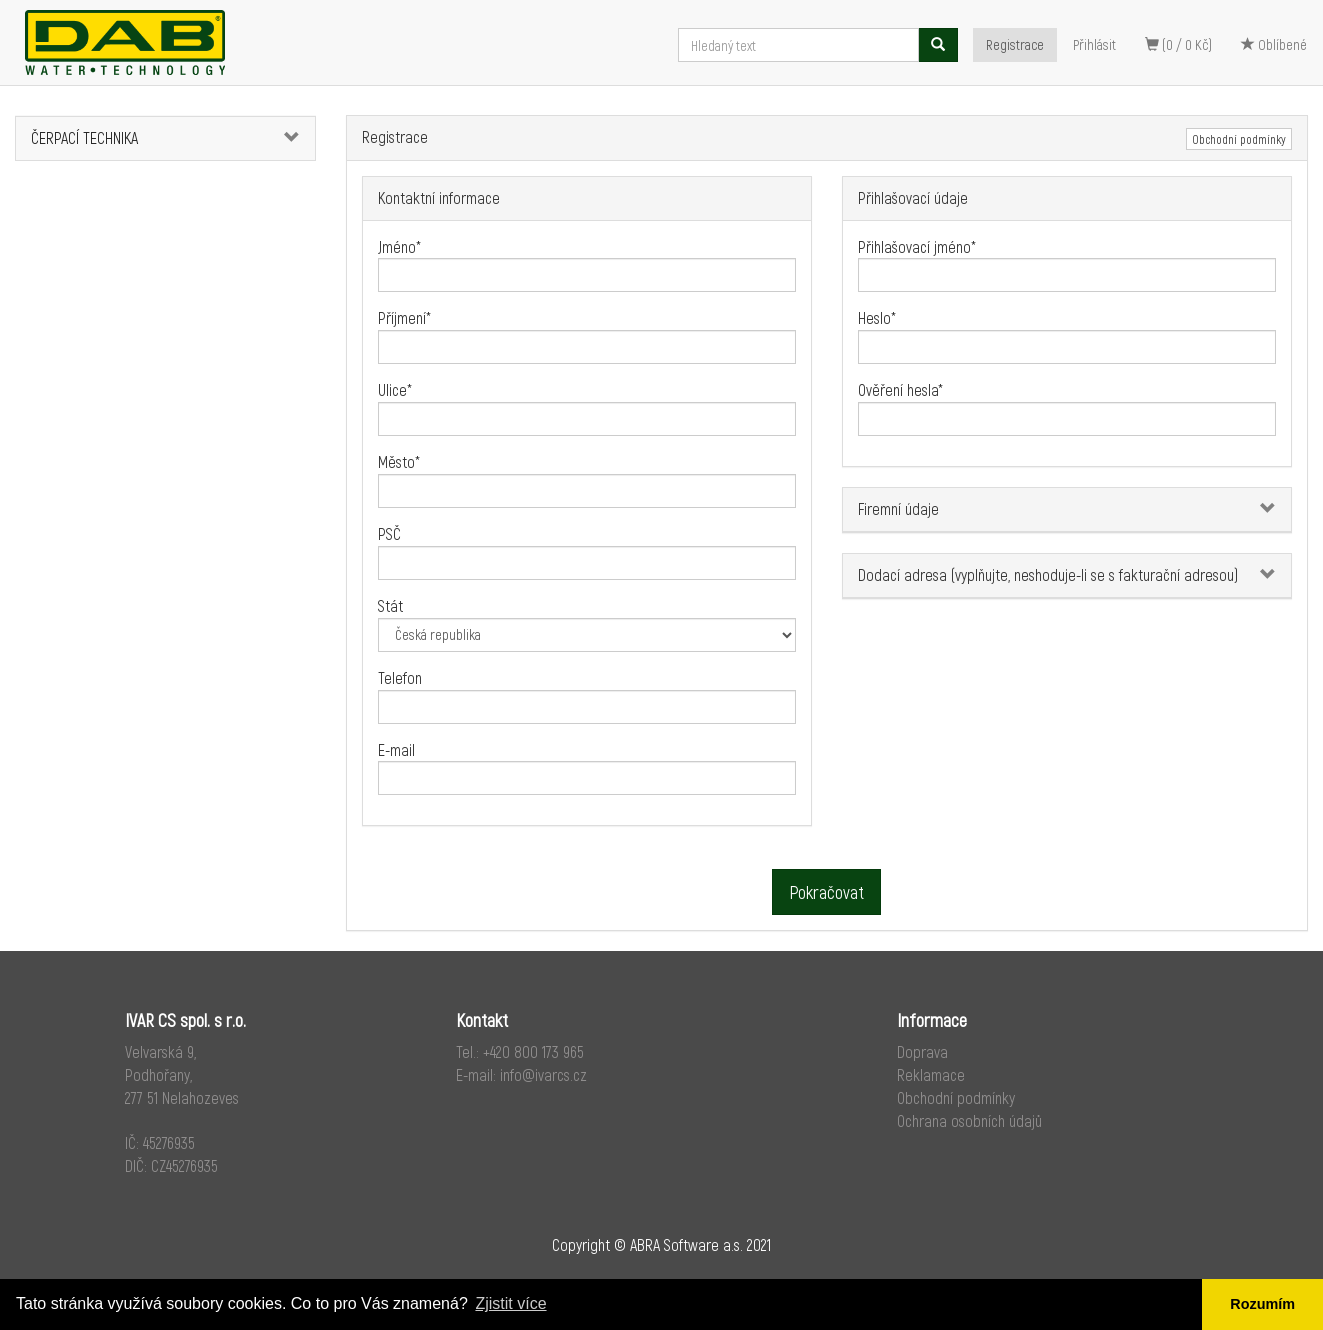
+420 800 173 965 (533, 1051)
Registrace (1015, 44)
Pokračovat (826, 892)
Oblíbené (1274, 44)
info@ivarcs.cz (543, 1074)
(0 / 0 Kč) (1178, 44)
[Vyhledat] (938, 45)
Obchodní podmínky (1239, 139)
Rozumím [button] (1262, 1304)
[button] (290, 138)
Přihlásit (1094, 44)
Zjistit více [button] (510, 1303)
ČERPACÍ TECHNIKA (84, 137)
